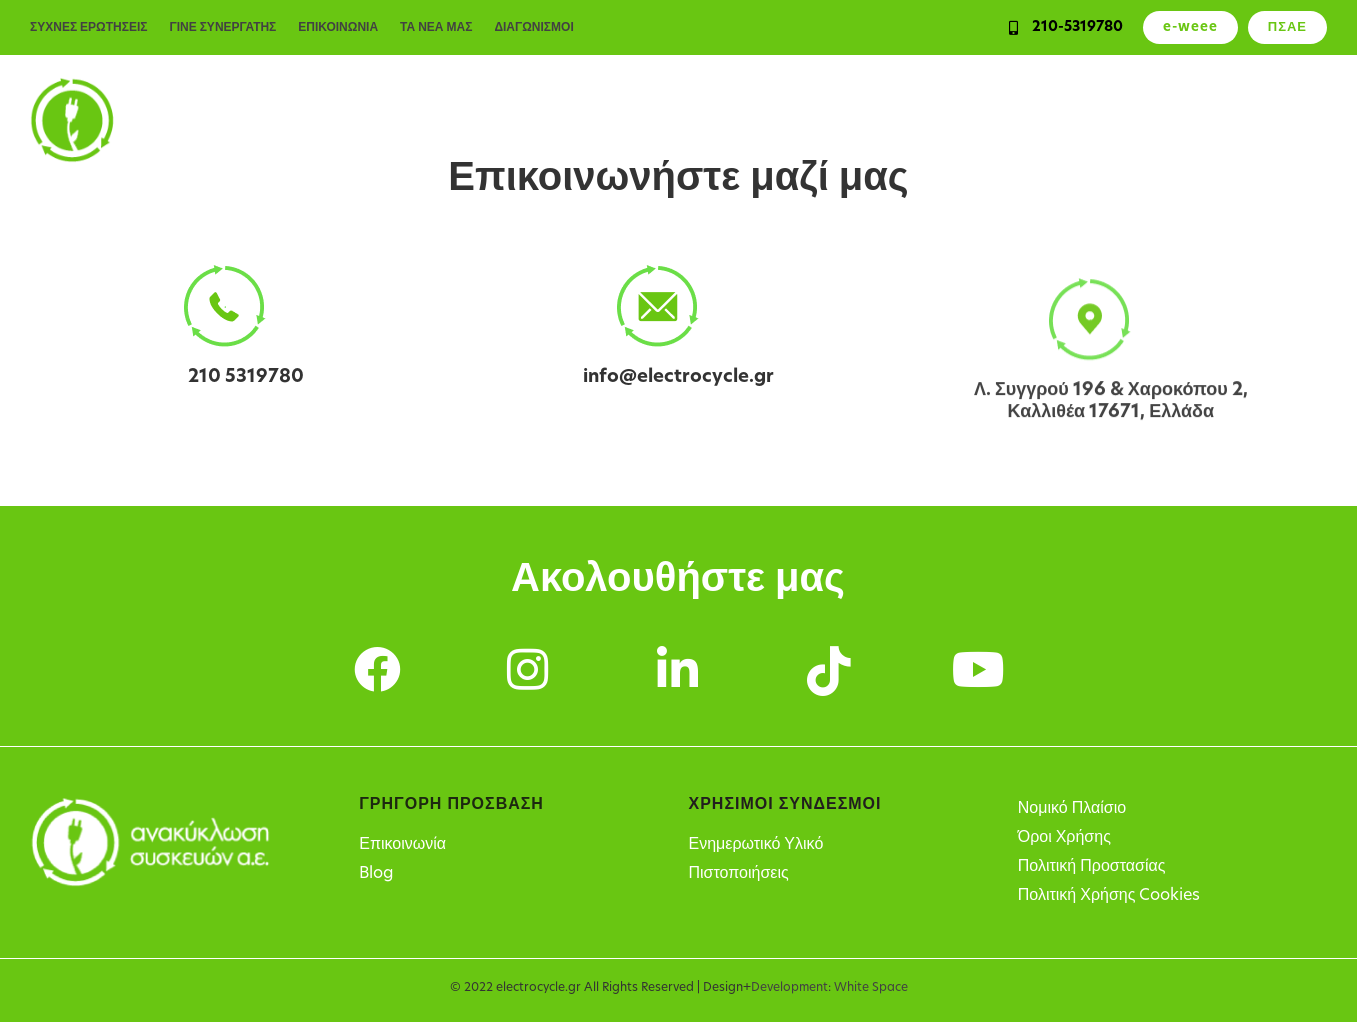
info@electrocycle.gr (678, 380)
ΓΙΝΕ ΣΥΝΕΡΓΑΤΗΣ (222, 28)
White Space (871, 988)
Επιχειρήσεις (631, 120)
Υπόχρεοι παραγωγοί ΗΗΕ (921, 120)
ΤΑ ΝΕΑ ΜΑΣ (436, 28)
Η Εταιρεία (1282, 120)
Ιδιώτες (524, 120)
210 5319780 (246, 377)
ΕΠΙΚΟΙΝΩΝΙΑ (338, 28)
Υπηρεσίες (751, 120)
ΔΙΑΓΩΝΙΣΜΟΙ (533, 28)
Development (789, 988)
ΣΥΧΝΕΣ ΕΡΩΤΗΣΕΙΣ (88, 28)
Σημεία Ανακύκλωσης (1132, 120)
